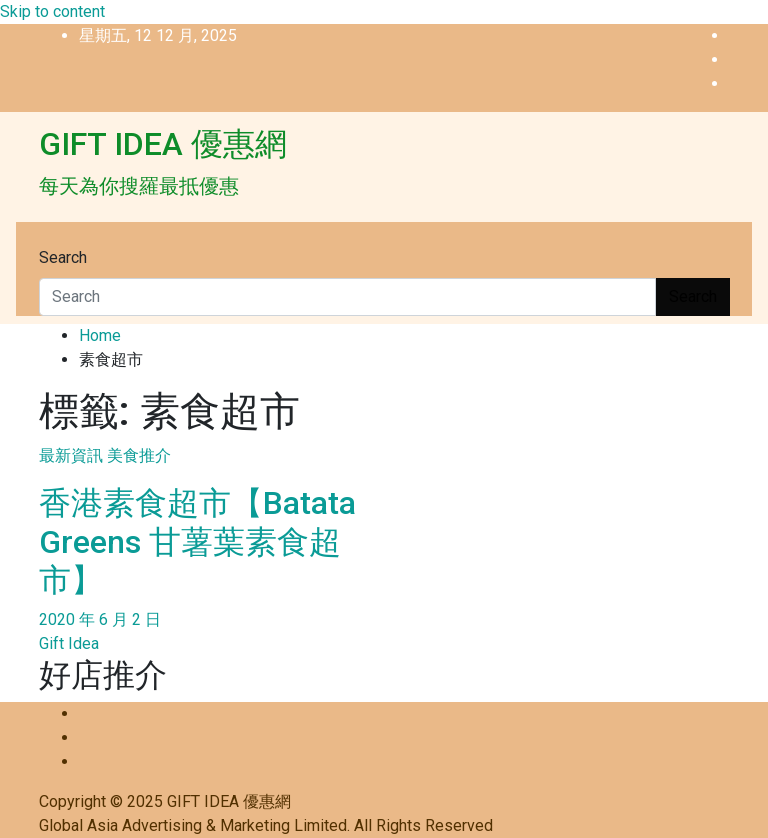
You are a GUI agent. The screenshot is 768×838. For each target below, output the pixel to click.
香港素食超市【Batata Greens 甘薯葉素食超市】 (197, 541)
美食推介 (139, 455)
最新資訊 (71, 455)
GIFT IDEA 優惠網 (163, 144)
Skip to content (52, 11)
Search (63, 257)
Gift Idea (69, 643)
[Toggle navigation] (52, 239)
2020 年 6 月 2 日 (100, 619)
